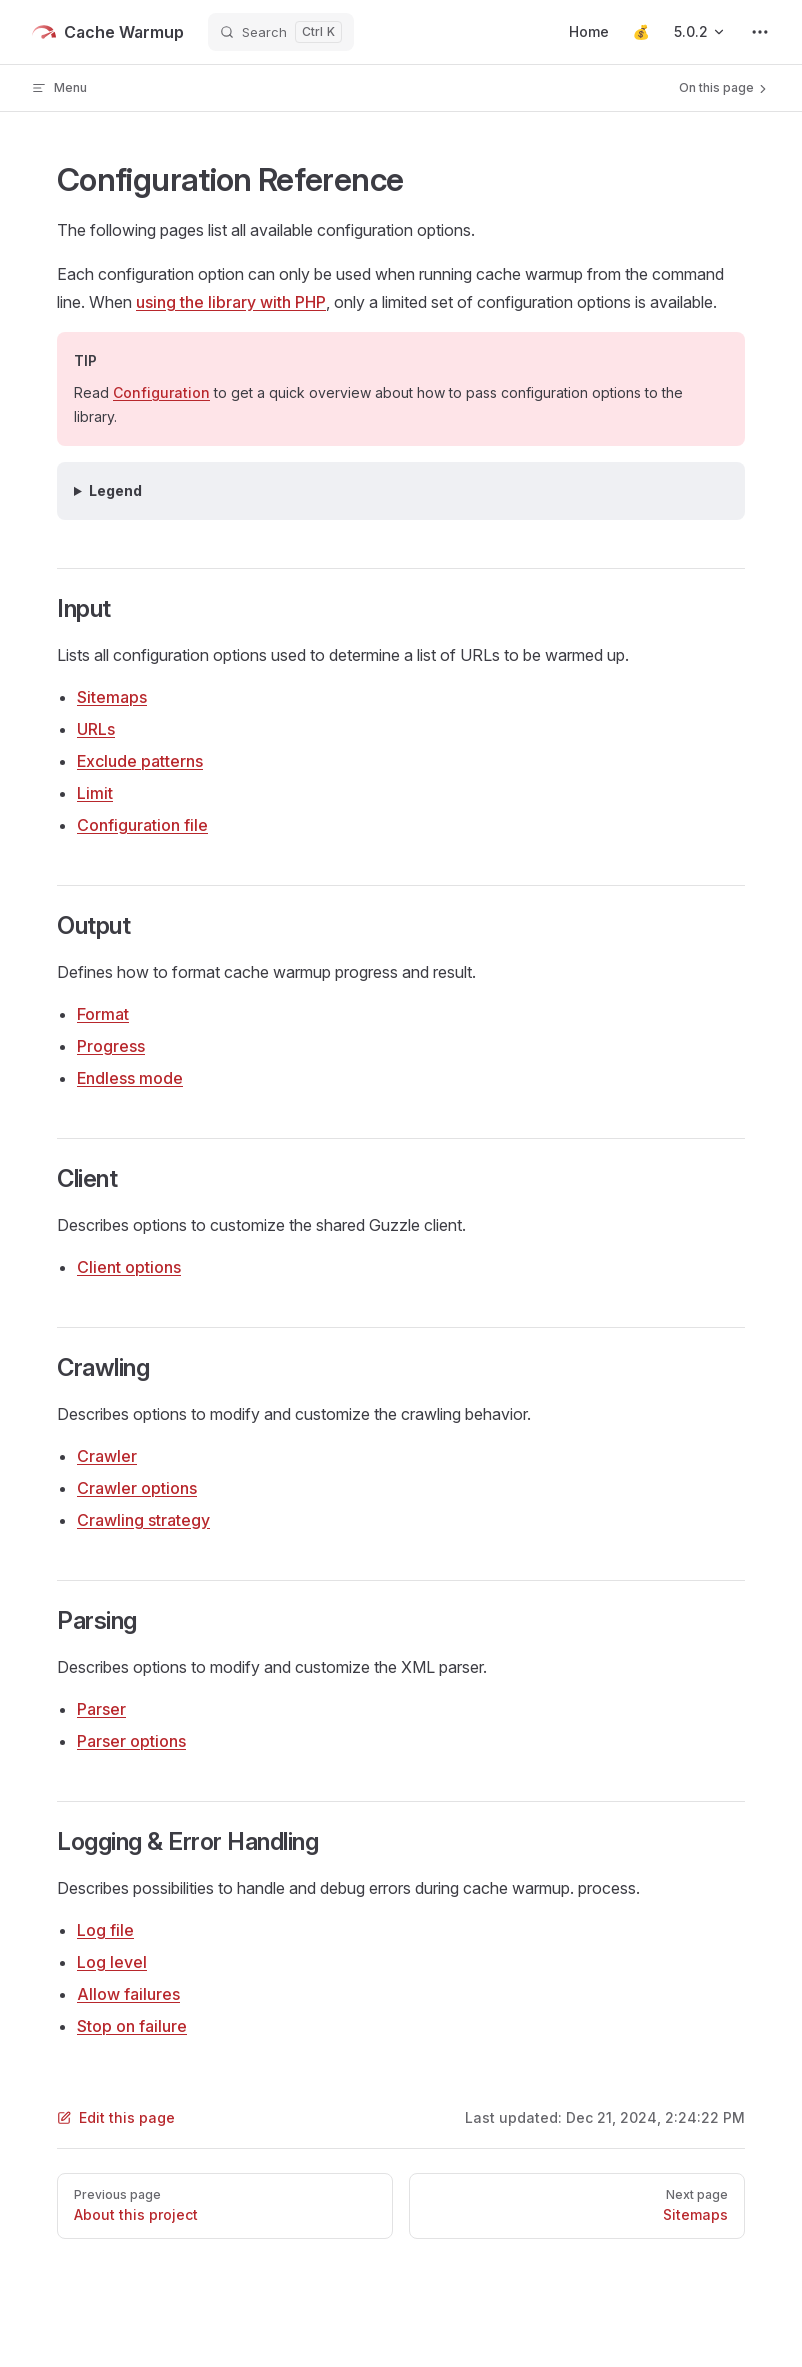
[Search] (281, 32)
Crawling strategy (143, 1520)
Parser (101, 1709)
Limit (95, 793)
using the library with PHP (231, 302)
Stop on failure (132, 2026)
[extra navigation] (760, 32)
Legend (115, 490)
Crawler (107, 1456)
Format (103, 1014)
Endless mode (130, 1078)
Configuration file (142, 825)
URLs (96, 729)
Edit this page (116, 2117)
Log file (105, 1930)
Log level (112, 1962)
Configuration (161, 392)
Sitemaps (112, 697)
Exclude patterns (140, 761)
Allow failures (128, 1994)
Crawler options (137, 1488)
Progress (111, 1046)
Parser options (131, 1741)
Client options (129, 1267)
